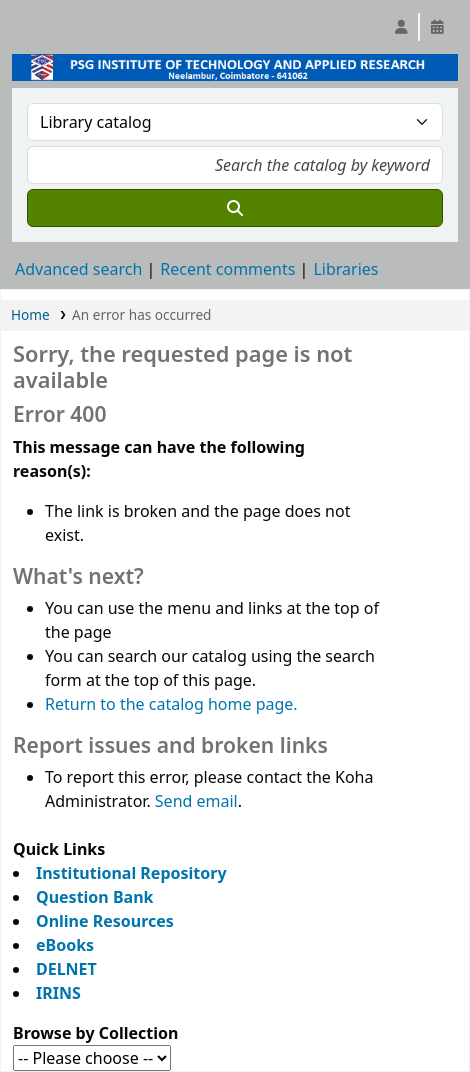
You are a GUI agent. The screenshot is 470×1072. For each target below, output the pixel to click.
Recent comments (227, 269)
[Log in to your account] (401, 27)
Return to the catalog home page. (171, 704)
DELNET (66, 969)
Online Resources (105, 921)
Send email (196, 801)
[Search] (235, 208)
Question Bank (94, 897)
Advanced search (78, 269)
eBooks (65, 945)
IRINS (58, 993)
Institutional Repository (131, 873)
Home (30, 314)
